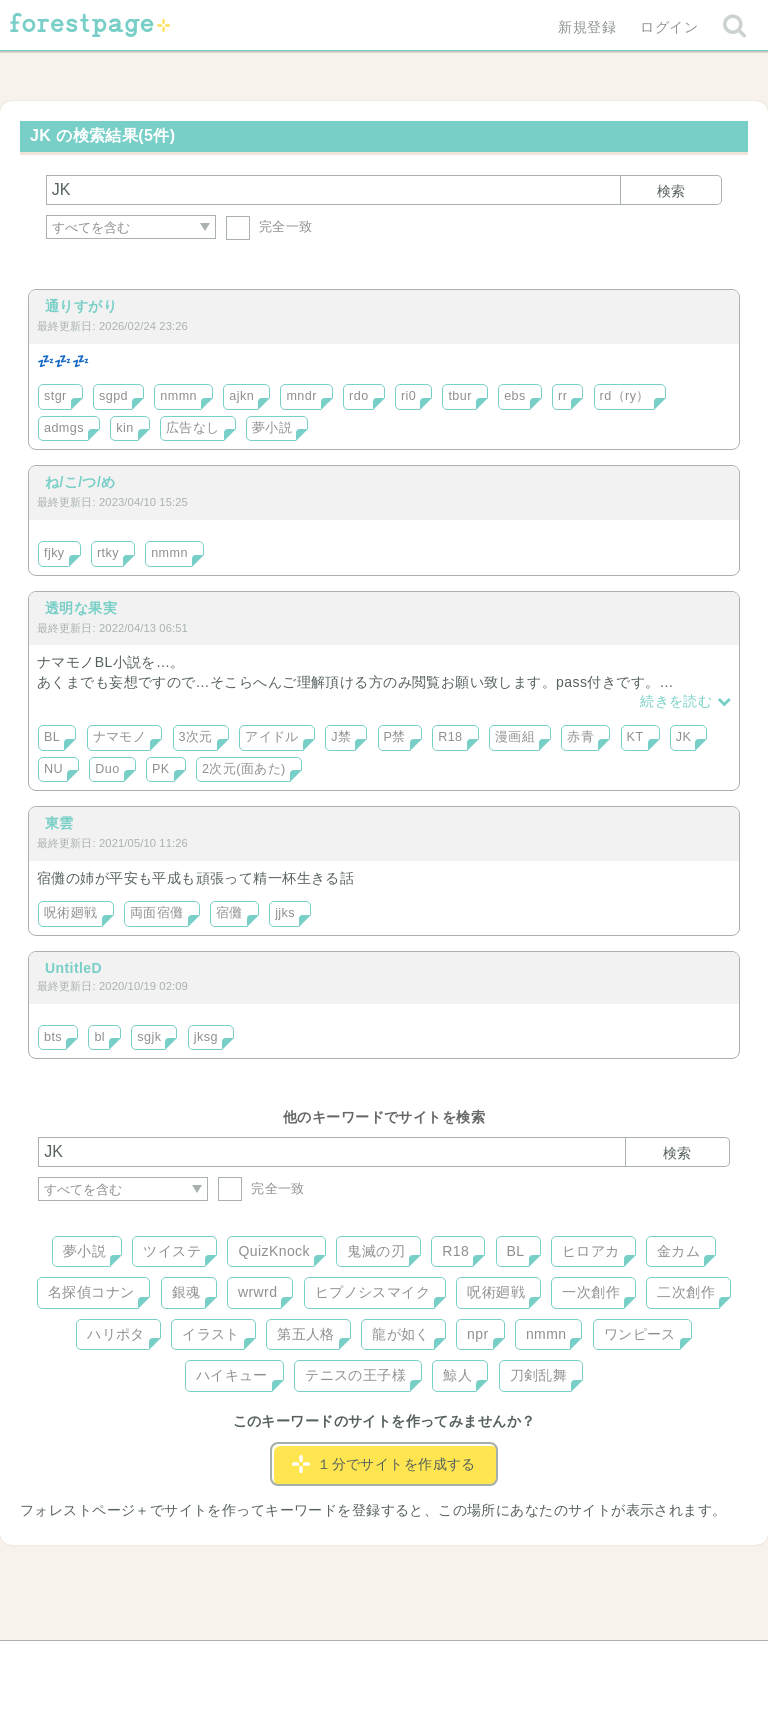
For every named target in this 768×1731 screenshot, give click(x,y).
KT (635, 737)
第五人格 (306, 1334)
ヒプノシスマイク (372, 1292)
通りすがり (81, 306)
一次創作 (591, 1292)
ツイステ (172, 1251)
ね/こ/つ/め (80, 482)
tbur (459, 396)
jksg (206, 1037)
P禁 (395, 737)
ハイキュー (232, 1375)
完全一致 (269, 226)
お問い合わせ (239, 1663)
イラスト (211, 1334)
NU (53, 769)
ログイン (669, 27)
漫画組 (515, 737)
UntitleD (73, 968)
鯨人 (457, 1375)
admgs (64, 428)
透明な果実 (81, 608)
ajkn (241, 396)
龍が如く (401, 1334)
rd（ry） (625, 396)
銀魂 (186, 1292)
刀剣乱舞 (539, 1375)
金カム (678, 1251)
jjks (285, 913)
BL (52, 737)
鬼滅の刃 (376, 1251)
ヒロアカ (591, 1251)
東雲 (59, 823)
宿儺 (229, 913)
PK (161, 769)
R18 (450, 737)
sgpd (113, 396)
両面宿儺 (157, 913)
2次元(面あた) (244, 769)
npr (478, 1334)
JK (684, 737)
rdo (358, 396)
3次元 (196, 737)
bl (99, 1037)
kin (124, 428)
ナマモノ (120, 737)
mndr (301, 396)
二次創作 (686, 1292)
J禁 (341, 737)
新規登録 (587, 27)
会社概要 (461, 1663)
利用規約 (356, 1663)
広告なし (193, 428)
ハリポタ (116, 1334)
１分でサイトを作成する (384, 1464)
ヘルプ (128, 1663)
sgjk (149, 1037)
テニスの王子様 (355, 1375)
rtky (108, 553)
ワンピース (640, 1334)
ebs (515, 396)
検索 (671, 191)
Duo (107, 769)
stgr (55, 396)
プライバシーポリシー (600, 1663)
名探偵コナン (91, 1292)
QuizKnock (273, 1251)
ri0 (408, 396)
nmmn (178, 396)
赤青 (580, 737)
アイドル (272, 737)
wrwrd (257, 1292)
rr (562, 396)
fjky (54, 553)
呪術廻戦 (71, 913)
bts (53, 1037)
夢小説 (272, 428)
